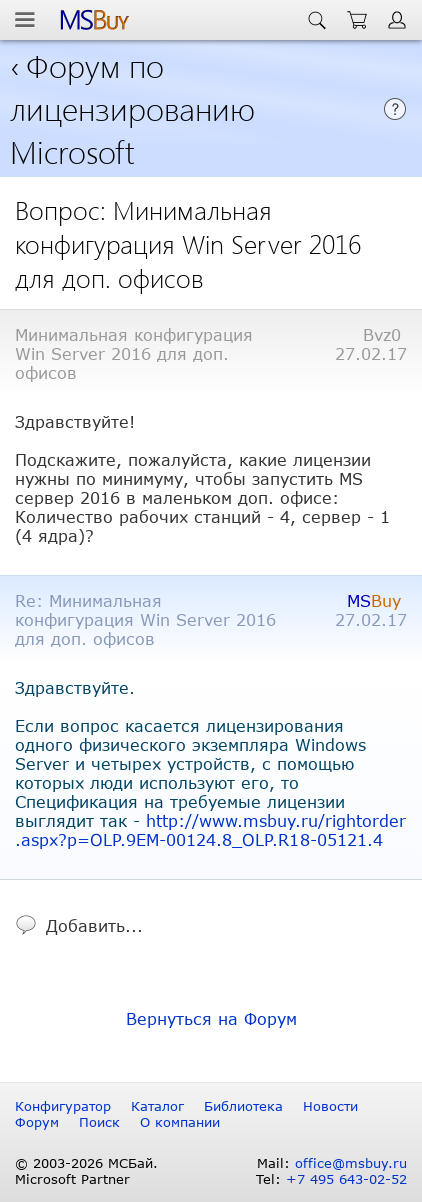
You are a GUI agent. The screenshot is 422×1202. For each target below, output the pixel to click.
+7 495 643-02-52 (346, 1179)
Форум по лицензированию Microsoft (132, 107)
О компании (180, 1122)
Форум (37, 1122)
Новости (330, 1106)
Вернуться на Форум (211, 1018)
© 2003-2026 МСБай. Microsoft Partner (86, 1171)
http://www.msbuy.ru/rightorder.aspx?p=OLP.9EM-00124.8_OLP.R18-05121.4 (211, 830)
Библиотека (243, 1106)
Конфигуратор (63, 1106)
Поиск (99, 1122)
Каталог (157, 1106)
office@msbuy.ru (351, 1163)
